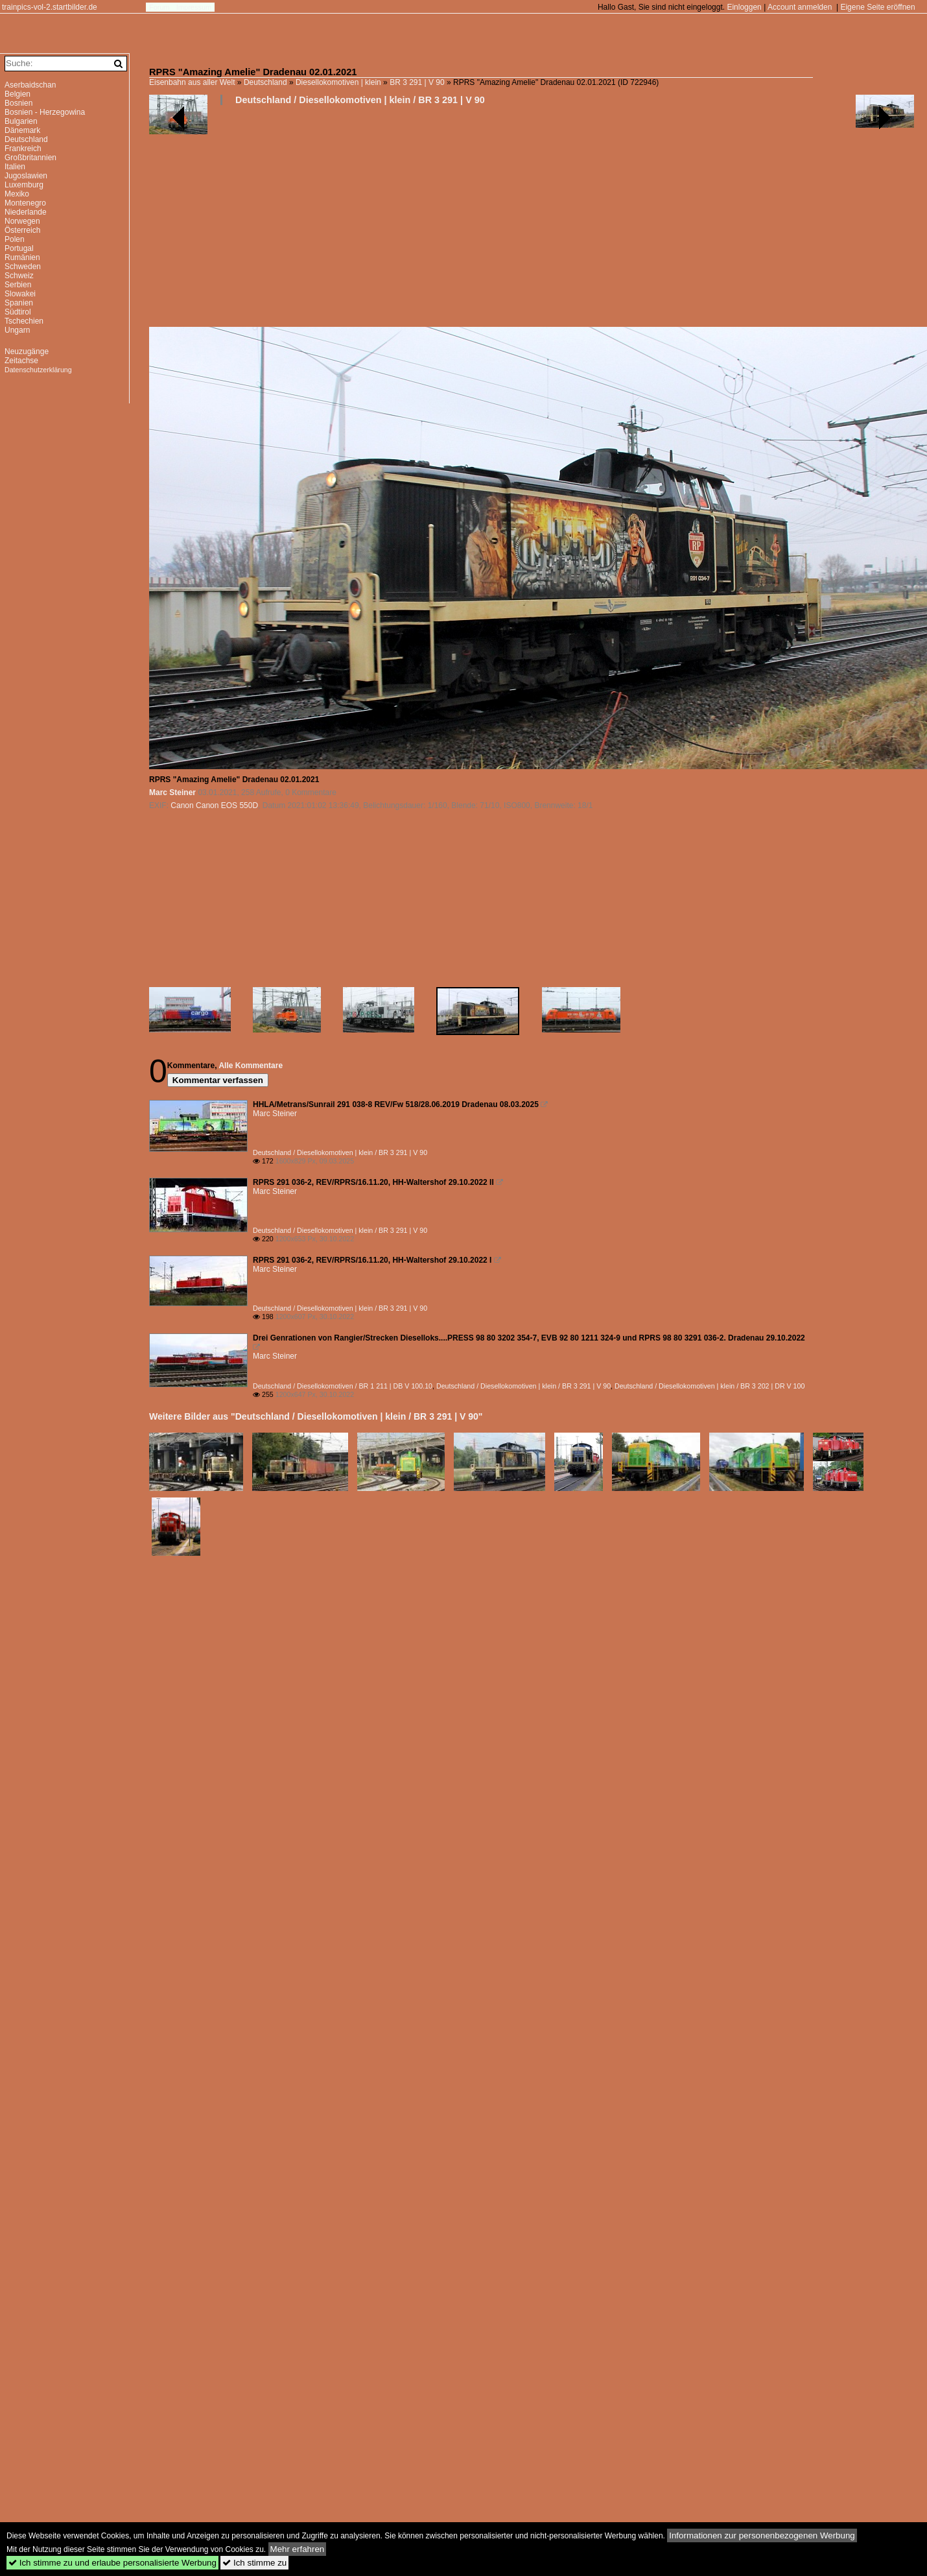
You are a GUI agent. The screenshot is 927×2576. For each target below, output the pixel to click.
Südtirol (18, 311)
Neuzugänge (27, 351)
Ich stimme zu (254, 2563)
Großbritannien (30, 157)
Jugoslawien (26, 175)
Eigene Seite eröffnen (877, 7)
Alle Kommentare (250, 1065)
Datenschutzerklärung (38, 370)
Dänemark (22, 130)
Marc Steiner (172, 792)
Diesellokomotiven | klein (338, 82)
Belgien (17, 94)
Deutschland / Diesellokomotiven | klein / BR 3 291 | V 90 (360, 100)
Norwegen (22, 221)
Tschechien (24, 321)
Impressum (193, 7)
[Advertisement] (243, 221)
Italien (15, 166)
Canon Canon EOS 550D (214, 805)
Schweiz (19, 275)
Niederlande (26, 212)
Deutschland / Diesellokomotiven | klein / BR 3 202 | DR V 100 (709, 1386)
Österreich (22, 230)
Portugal (19, 248)
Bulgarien (21, 121)
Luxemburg (24, 184)
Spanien (19, 302)
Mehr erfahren (297, 2549)
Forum (159, 7)
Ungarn (17, 330)
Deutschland (265, 82)
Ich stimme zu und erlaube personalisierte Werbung (112, 2563)
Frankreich (23, 148)
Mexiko (17, 193)
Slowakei (20, 293)
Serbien (18, 284)
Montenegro (25, 203)
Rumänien (22, 257)
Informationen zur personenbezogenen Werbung (762, 2535)
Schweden (23, 266)
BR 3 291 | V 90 (417, 82)
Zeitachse (21, 360)
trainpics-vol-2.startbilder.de (49, 7)
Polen (15, 239)
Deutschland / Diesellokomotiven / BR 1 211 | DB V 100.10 (342, 1386)
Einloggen (744, 7)
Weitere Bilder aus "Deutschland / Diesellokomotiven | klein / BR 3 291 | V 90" (316, 1416)
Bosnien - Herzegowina (45, 112)
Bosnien (18, 103)
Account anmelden (800, 7)
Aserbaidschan (30, 84)
